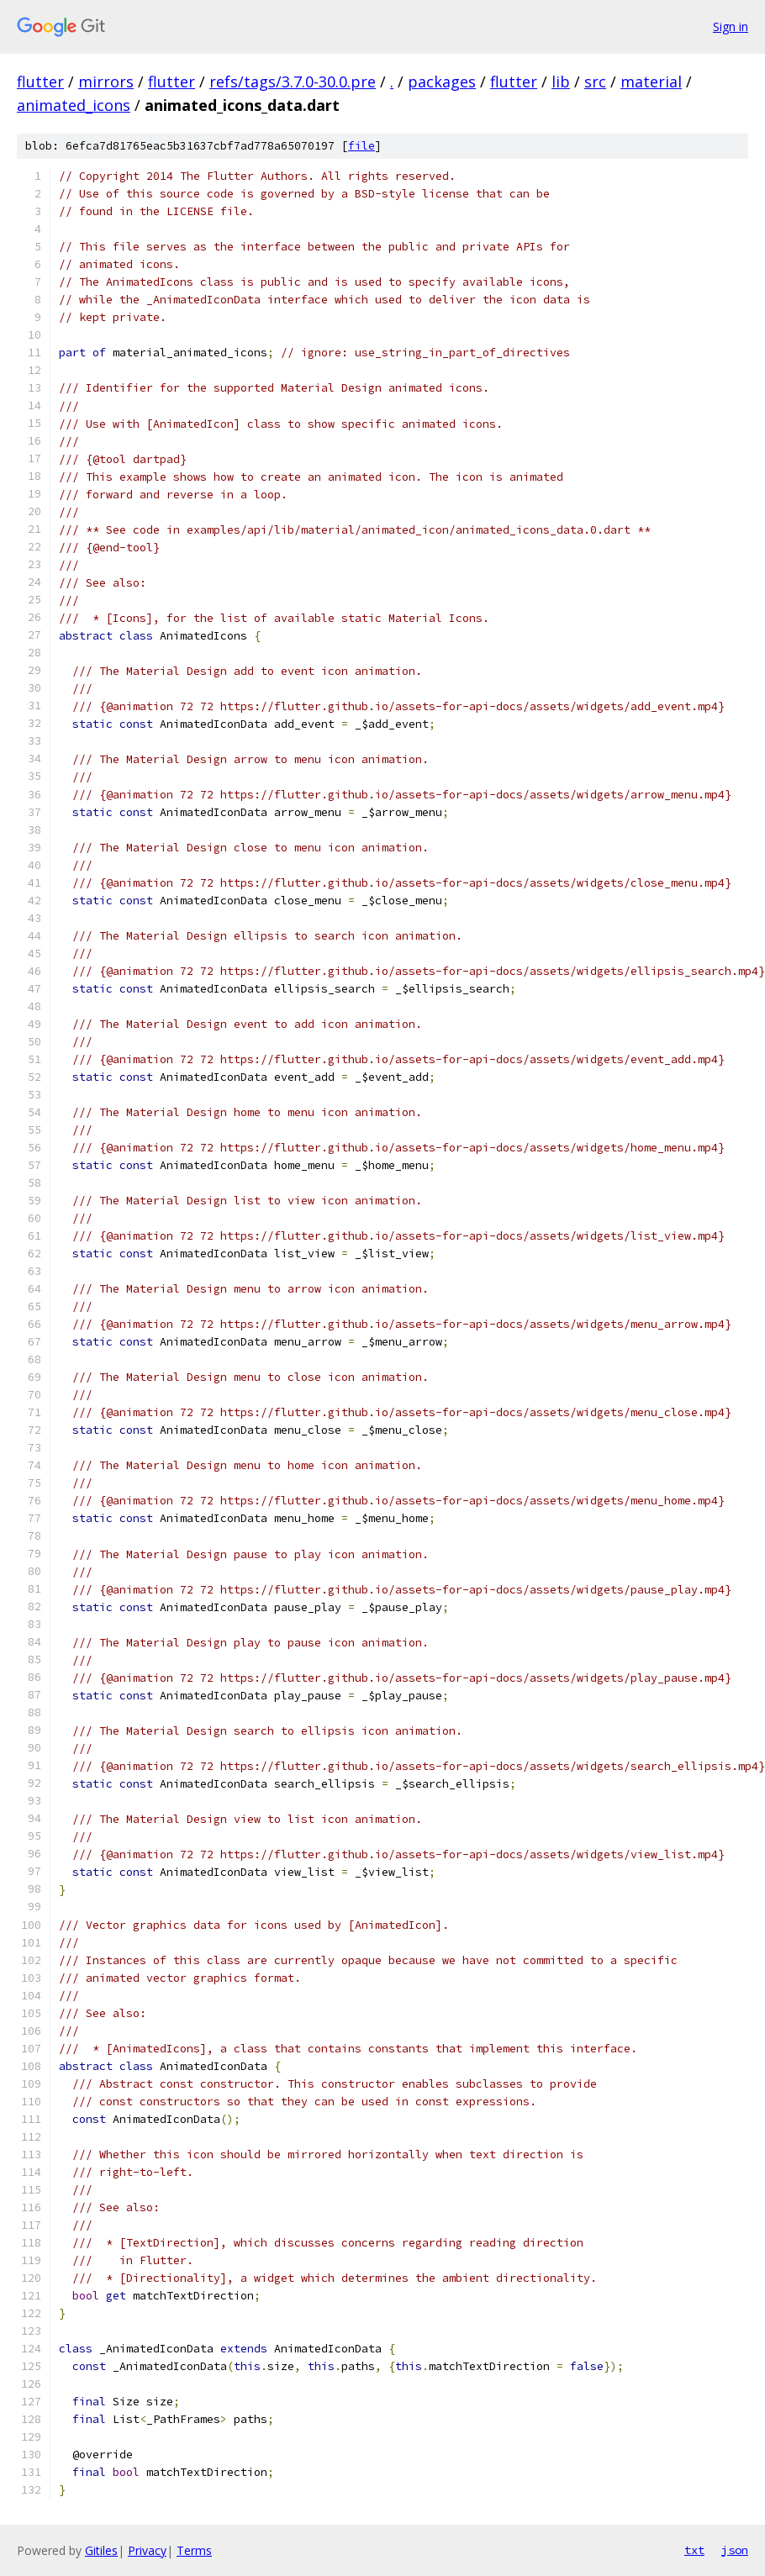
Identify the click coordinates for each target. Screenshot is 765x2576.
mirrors (106, 81)
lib (560, 81)
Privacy (147, 2550)
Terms (194, 2550)
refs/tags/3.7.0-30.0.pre (292, 81)
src (595, 81)
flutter (40, 81)
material (651, 81)
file (361, 146)
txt (694, 2550)
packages (442, 81)
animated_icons (73, 105)
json (734, 2550)
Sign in (730, 26)
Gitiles (101, 2550)
